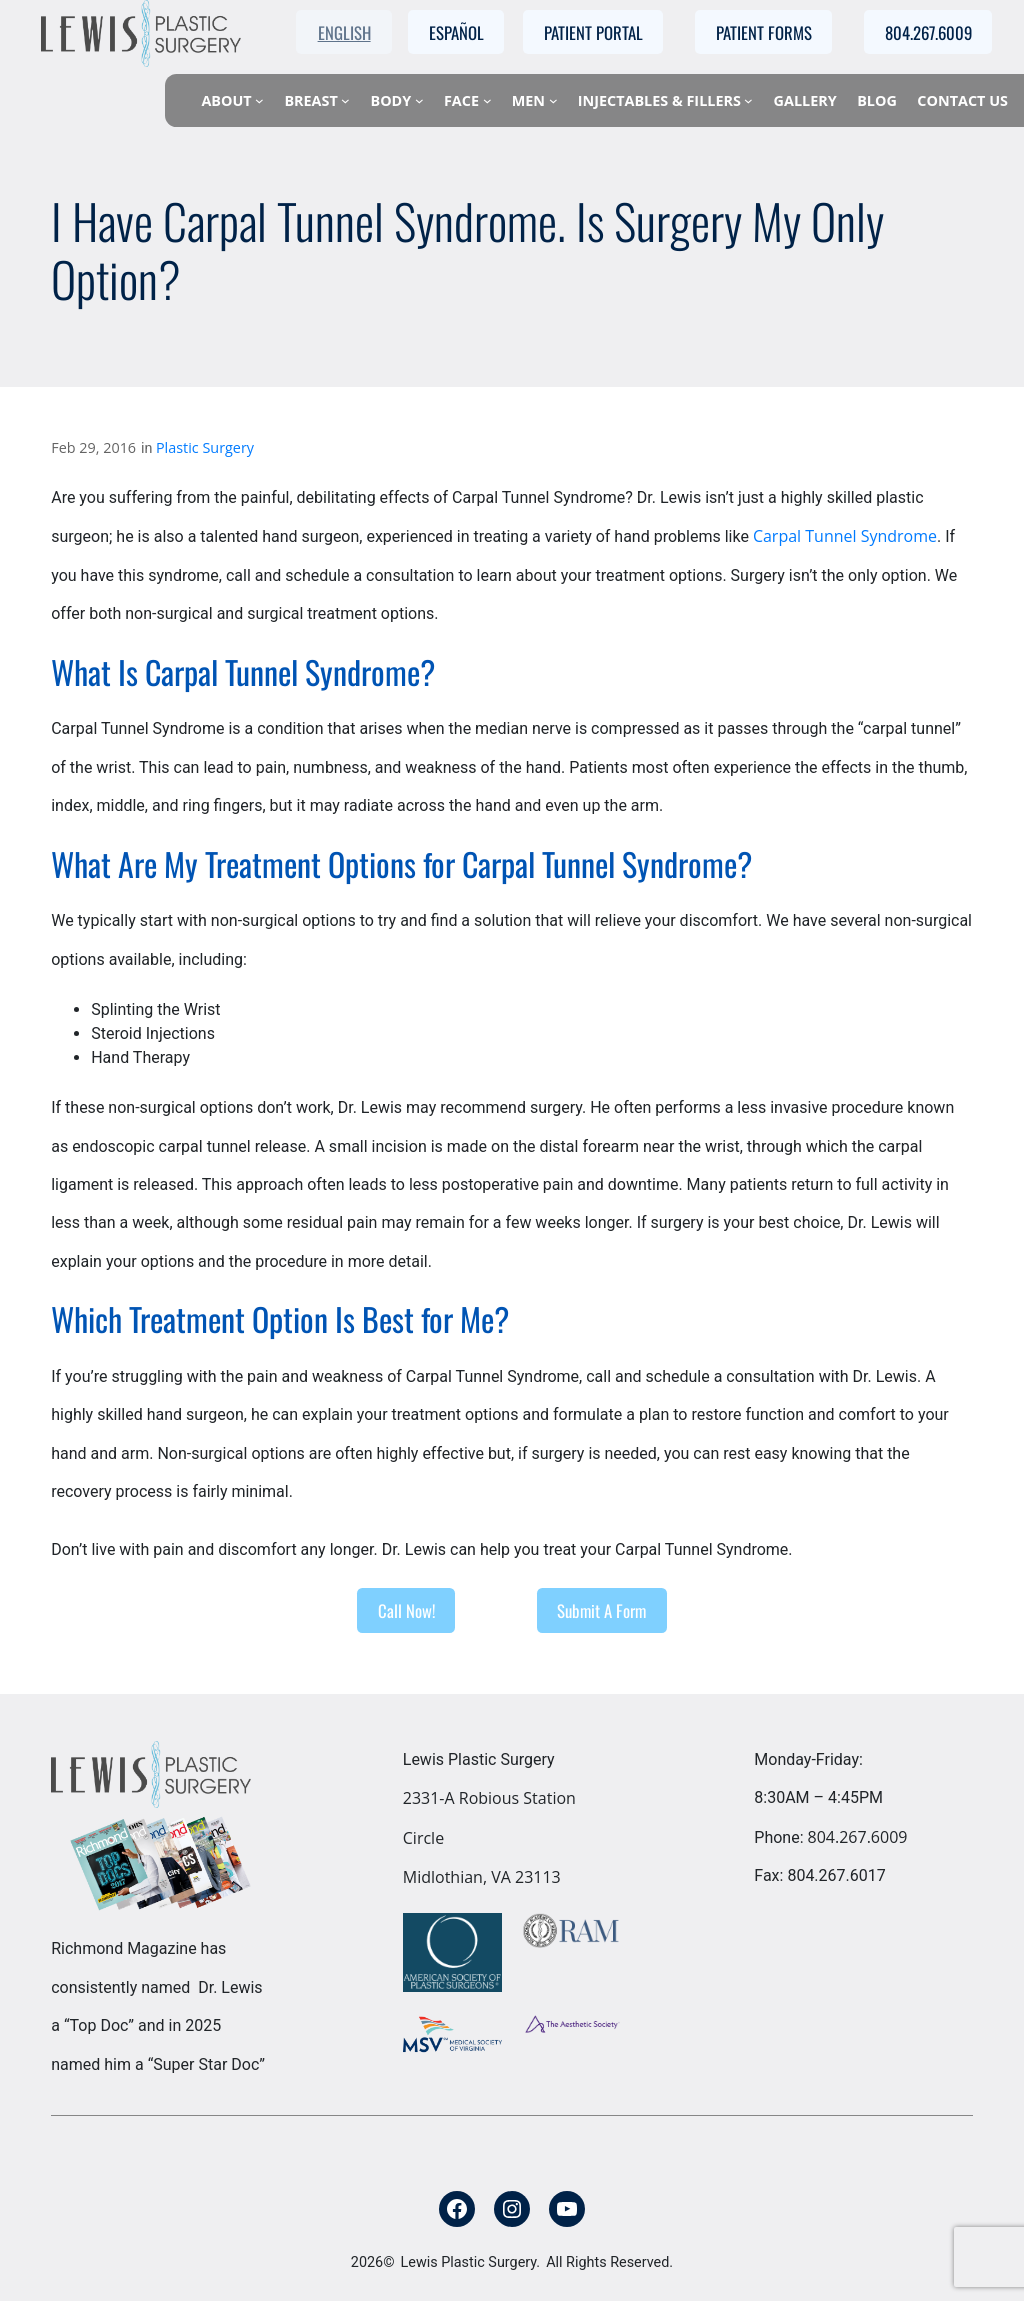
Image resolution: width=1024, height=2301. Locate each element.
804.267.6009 (858, 1837)
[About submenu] (259, 100)
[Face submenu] (487, 100)
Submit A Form (601, 1610)
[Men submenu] (553, 100)
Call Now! (406, 1610)
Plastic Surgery (205, 447)
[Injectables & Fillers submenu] (748, 100)
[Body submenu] (419, 100)
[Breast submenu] (345, 100)
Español (456, 32)
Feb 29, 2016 (93, 447)
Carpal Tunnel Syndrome (845, 536)
